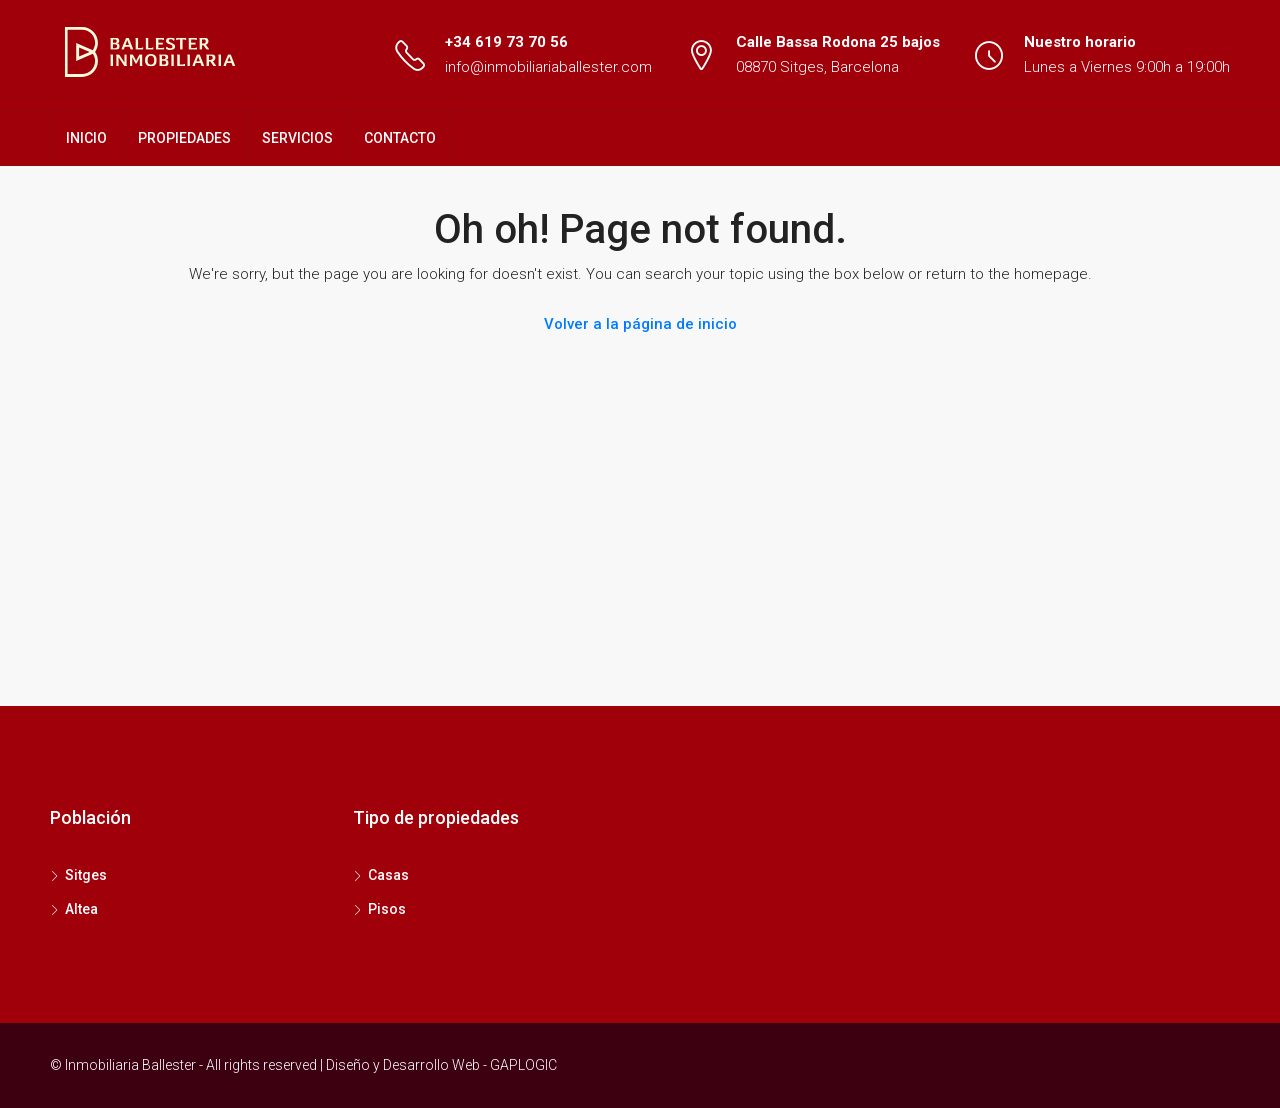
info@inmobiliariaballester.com (548, 67)
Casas (388, 875)
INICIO (86, 138)
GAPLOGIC (523, 1065)
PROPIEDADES (184, 138)
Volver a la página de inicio (640, 324)
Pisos (387, 909)
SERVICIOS (297, 138)
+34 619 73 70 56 (506, 42)
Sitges (86, 875)
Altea (81, 909)
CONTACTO (400, 138)
